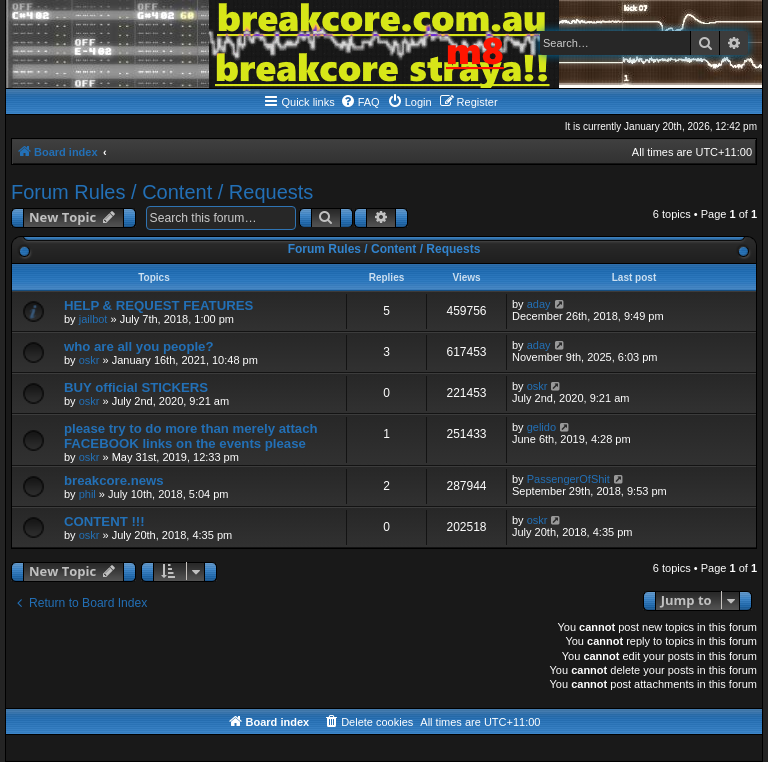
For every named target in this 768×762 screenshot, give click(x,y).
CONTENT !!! (104, 521)
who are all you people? (139, 346)
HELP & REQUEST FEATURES (158, 305)
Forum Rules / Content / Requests (162, 192)
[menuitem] (360, 102)
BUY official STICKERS (136, 387)
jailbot (93, 319)
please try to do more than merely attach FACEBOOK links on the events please (191, 436)
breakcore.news (114, 480)
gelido (541, 427)
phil (87, 494)
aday (539, 304)
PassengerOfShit (568, 479)
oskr (89, 360)
